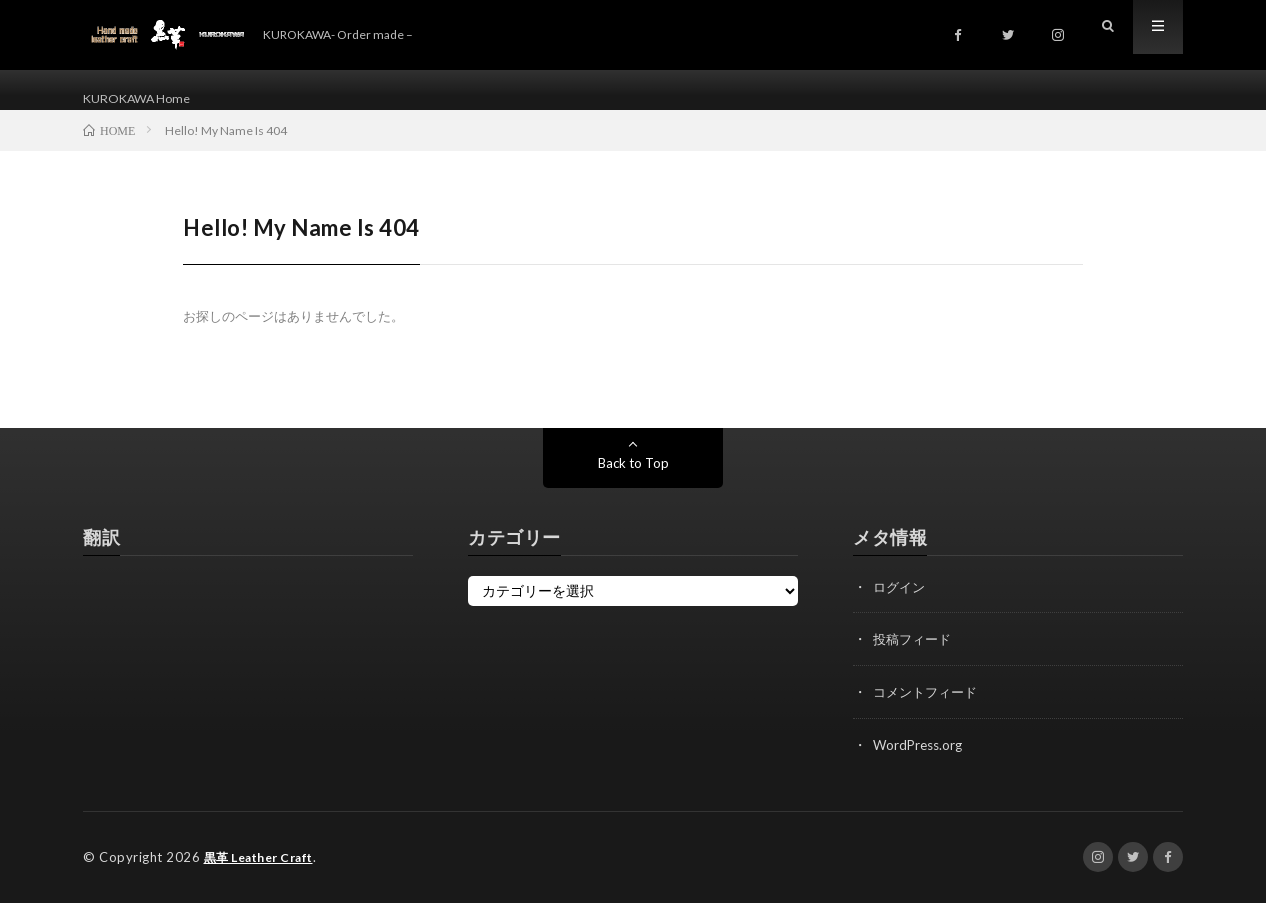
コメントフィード (929, 710)
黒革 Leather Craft (265, 874)
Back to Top (633, 482)
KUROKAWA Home (144, 99)
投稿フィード (915, 658)
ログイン (901, 606)
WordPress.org (920, 762)
